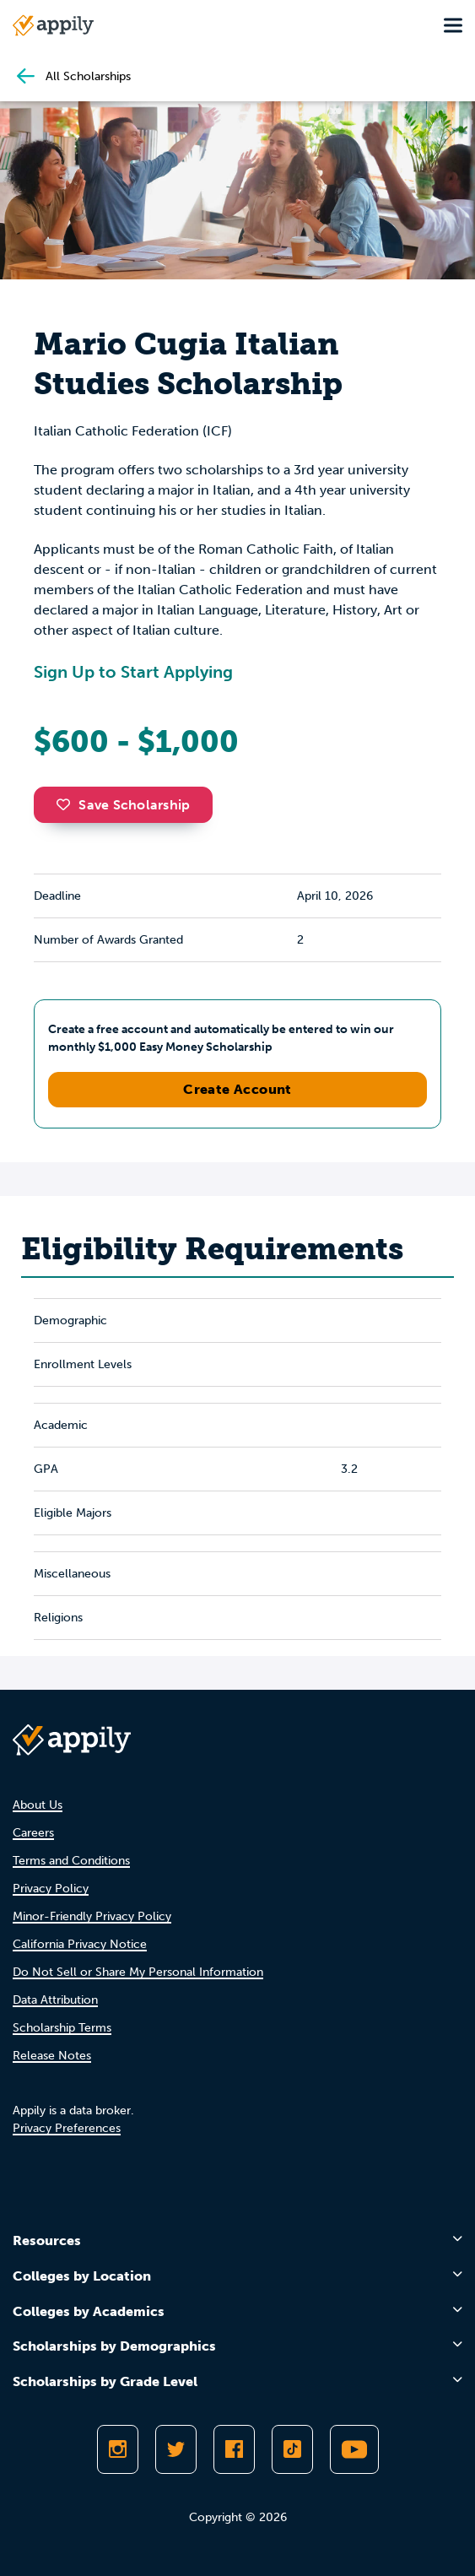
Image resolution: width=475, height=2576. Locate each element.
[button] (67, 804)
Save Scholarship (123, 805)
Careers (33, 1833)
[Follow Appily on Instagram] (117, 2449)
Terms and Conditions (71, 1861)
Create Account (237, 1089)
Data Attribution (55, 2000)
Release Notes (52, 2055)
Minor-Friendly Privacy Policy (92, 1916)
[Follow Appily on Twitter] (176, 2449)
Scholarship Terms (62, 2028)
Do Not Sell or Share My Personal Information (138, 1972)
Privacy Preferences (67, 2128)
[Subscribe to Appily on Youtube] (354, 2449)
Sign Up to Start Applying (133, 672)
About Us (37, 1805)
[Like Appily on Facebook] (234, 2449)
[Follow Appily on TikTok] (292, 2449)
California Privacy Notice (80, 1944)
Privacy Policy (51, 1888)
